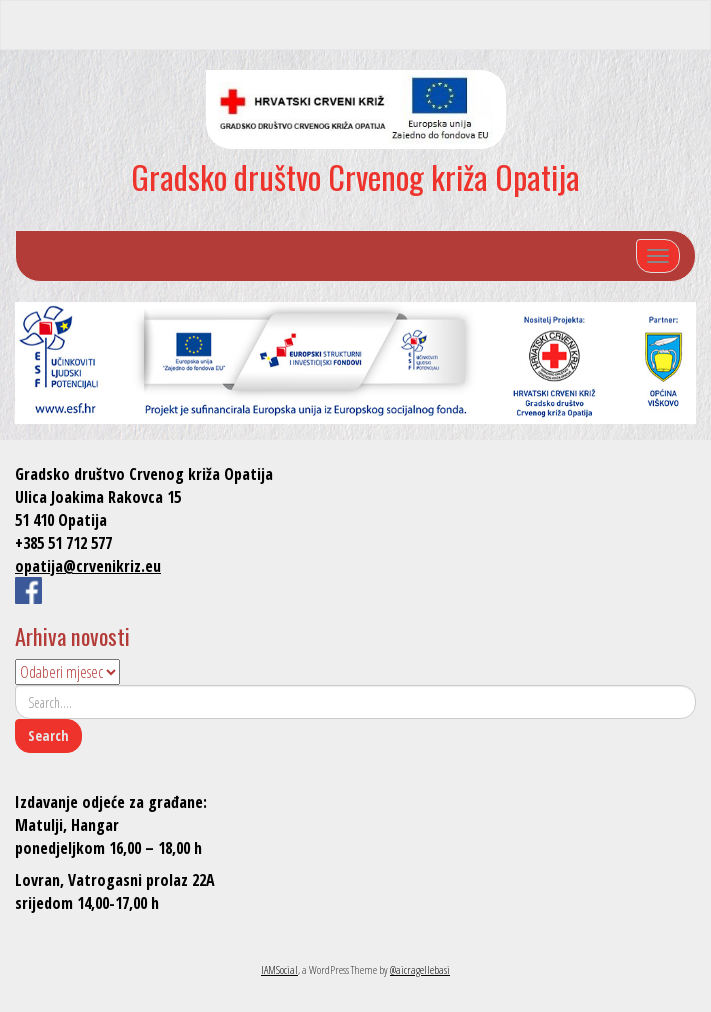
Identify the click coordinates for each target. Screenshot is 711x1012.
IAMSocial (279, 969)
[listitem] (58, 359)
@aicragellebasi (420, 969)
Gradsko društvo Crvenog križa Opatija (355, 176)
